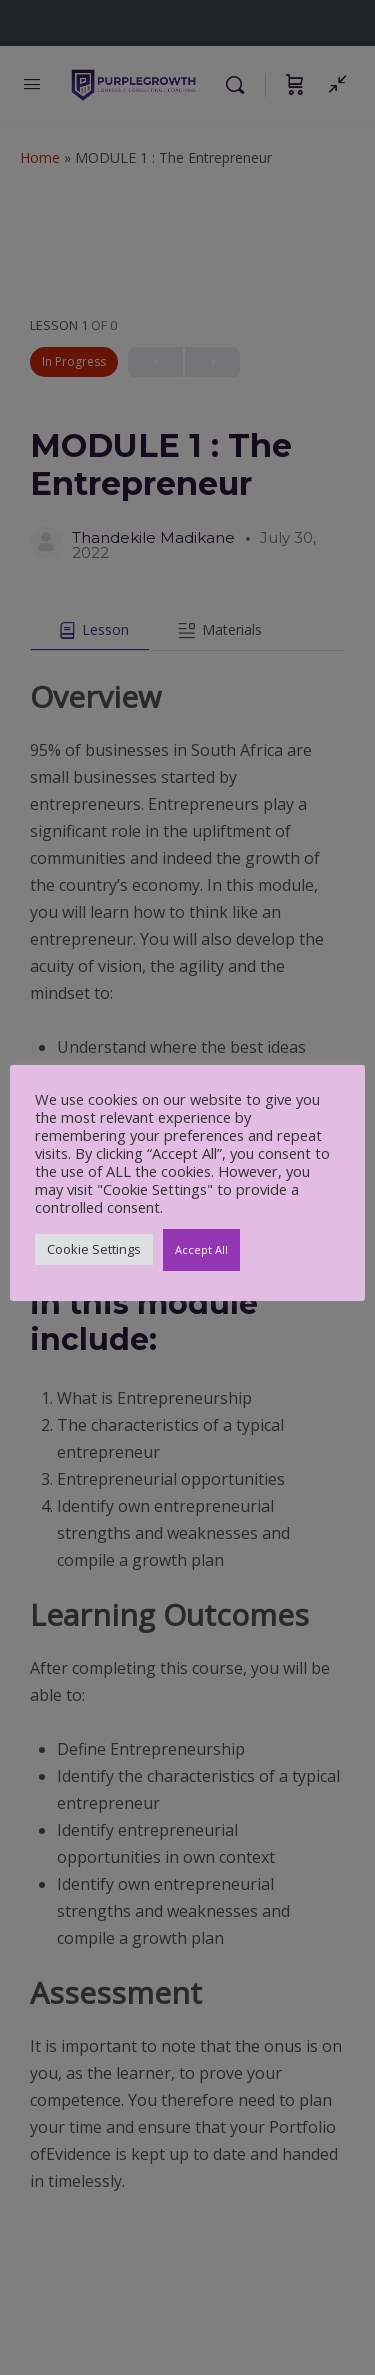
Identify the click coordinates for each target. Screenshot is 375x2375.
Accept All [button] (201, 1249)
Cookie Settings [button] (94, 1249)
